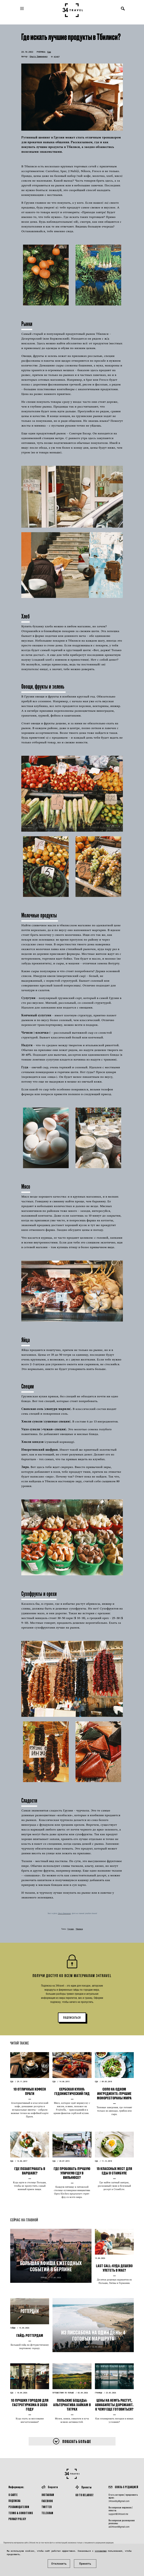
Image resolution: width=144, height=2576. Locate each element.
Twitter (47, 2507)
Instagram (48, 2495)
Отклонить (59, 2563)
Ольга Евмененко (39, 56)
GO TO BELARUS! (84, 2495)
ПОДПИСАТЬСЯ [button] (72, 2017)
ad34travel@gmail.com (119, 2526)
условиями (101, 2551)
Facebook (47, 2501)
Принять (85, 2563)
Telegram (47, 2513)
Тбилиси (79, 1929)
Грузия (70, 1929)
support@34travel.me (118, 2514)
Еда (49, 51)
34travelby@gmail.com (119, 2501)
